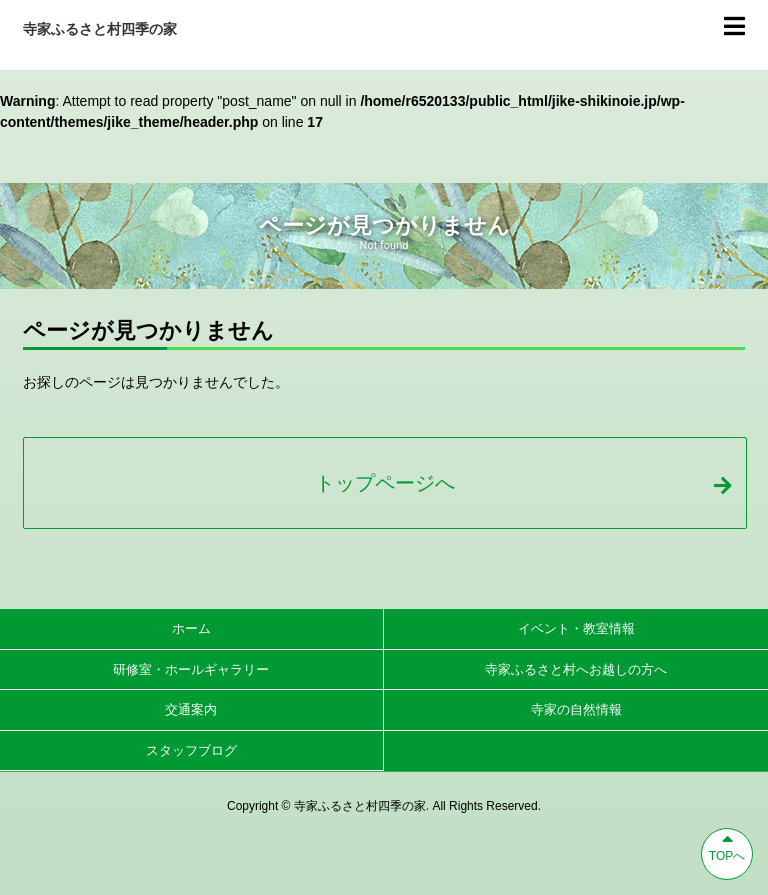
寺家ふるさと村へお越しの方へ (576, 669)
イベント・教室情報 (576, 628)
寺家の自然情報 (576, 709)
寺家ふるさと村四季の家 (100, 29)
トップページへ (523, 483)
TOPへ (727, 846)
